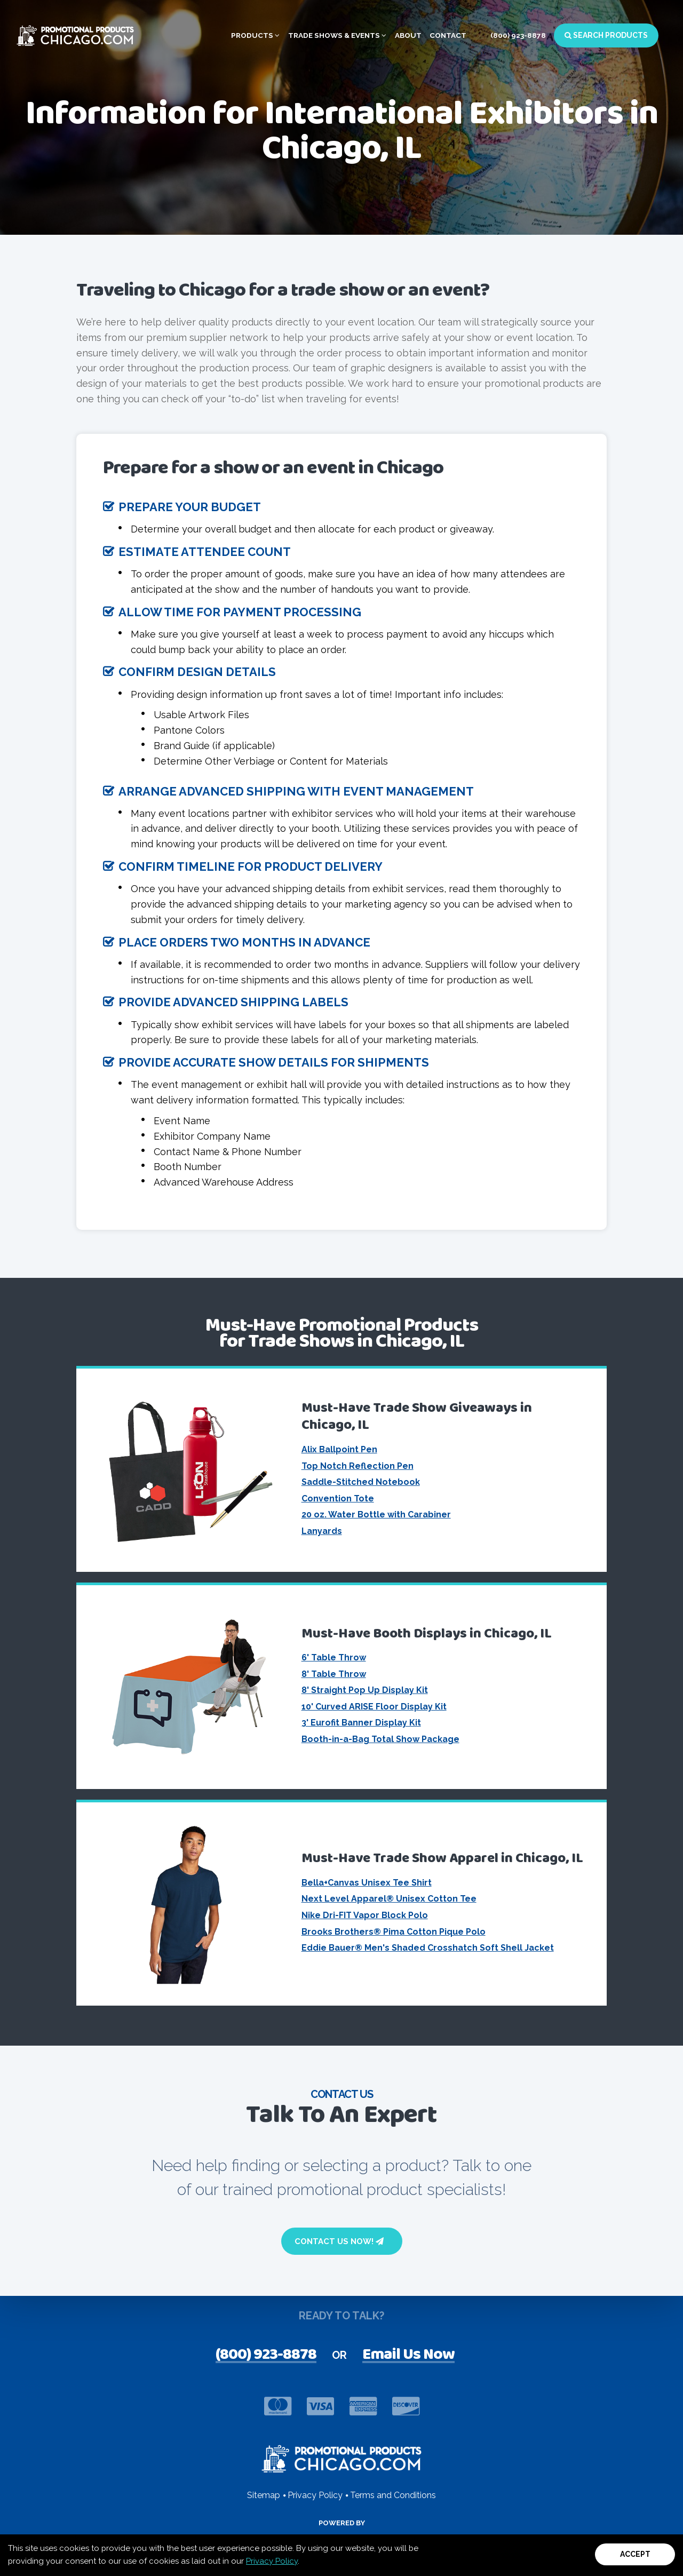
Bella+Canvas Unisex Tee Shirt (366, 1883)
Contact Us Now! (339, 2241)
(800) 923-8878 (518, 35)
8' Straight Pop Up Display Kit (364, 1690)
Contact (448, 35)
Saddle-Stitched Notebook (360, 1482)
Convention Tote (337, 1498)
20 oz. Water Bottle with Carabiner (376, 1514)
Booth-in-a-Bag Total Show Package (380, 1739)
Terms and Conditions (393, 2495)
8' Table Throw (333, 1674)
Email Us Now (408, 2356)
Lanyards (321, 1531)
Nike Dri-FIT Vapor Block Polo (364, 1915)
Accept (635, 2554)
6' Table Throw (333, 1657)
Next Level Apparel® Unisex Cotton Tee (388, 1899)
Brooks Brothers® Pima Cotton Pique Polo (393, 1932)
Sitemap (263, 2495)
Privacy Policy (272, 2561)
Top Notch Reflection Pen (357, 1466)
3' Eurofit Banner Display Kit (361, 1723)
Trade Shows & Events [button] (337, 35)
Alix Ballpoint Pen (339, 1449)
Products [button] (255, 35)
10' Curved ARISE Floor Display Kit (374, 1707)
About (408, 35)
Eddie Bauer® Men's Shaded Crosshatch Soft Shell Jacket (427, 1948)
